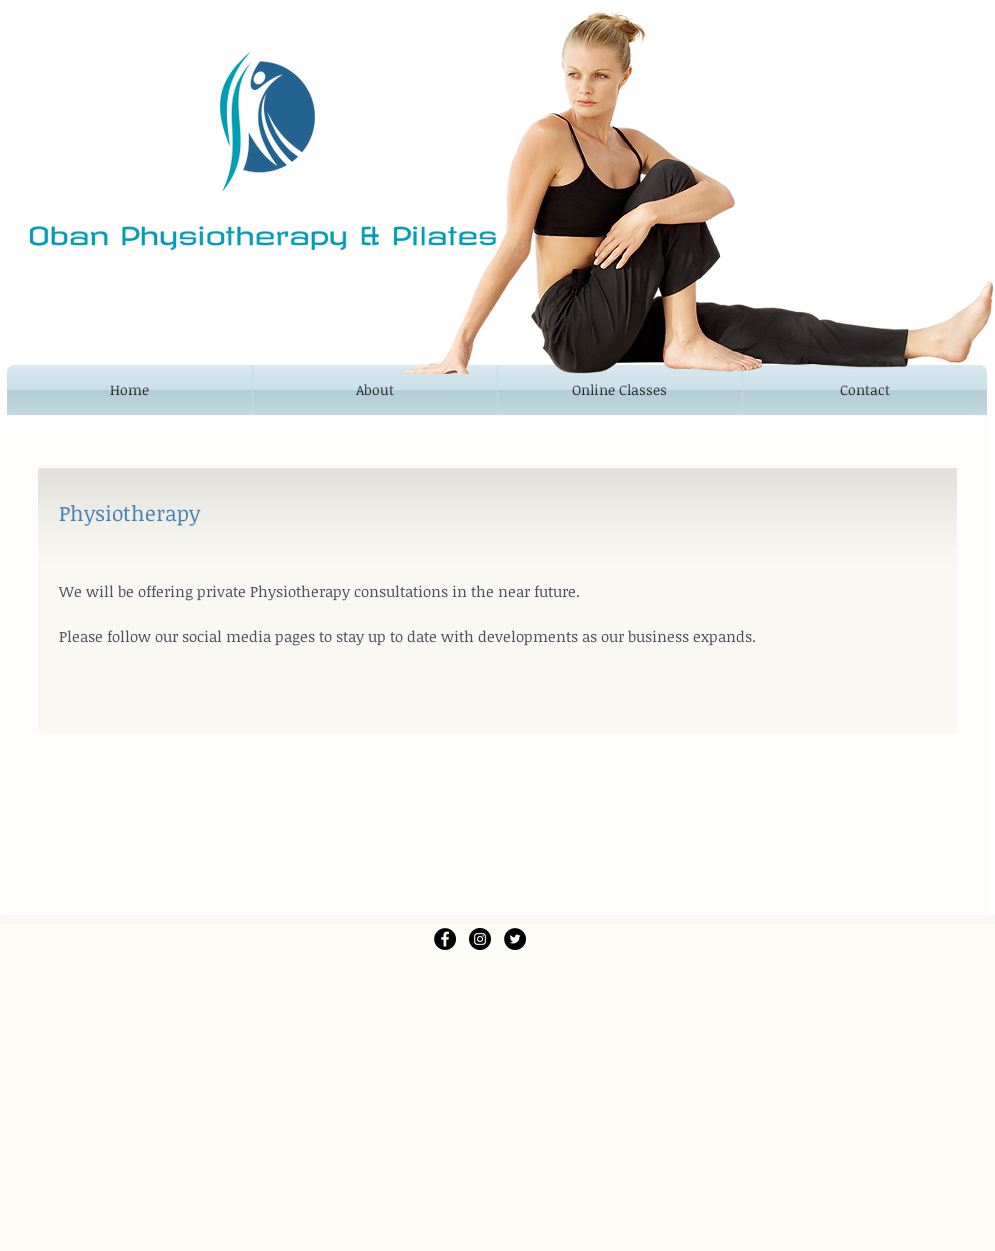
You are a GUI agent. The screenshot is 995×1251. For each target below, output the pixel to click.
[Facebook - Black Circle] (445, 939)
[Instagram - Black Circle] (480, 939)
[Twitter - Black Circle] (515, 939)
